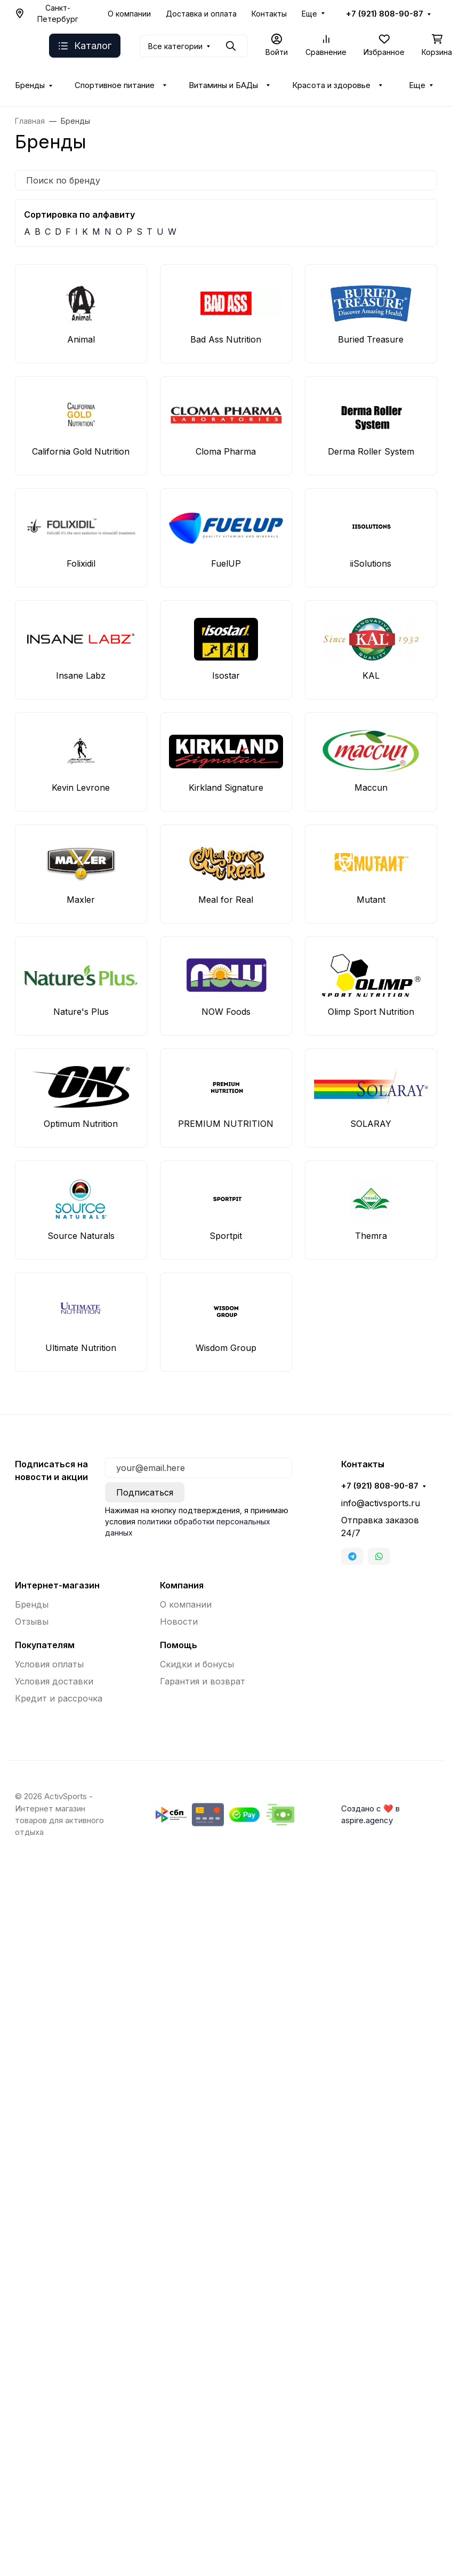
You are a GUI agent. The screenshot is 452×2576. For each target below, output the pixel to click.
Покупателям (45, 1645)
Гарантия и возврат (202, 1681)
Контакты (269, 13)
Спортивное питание (115, 85)
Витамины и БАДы (223, 85)
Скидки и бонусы (197, 1664)
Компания (182, 1585)
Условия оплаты (49, 1664)
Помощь (178, 1645)
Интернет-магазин (57, 1585)
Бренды (30, 85)
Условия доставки (54, 1681)
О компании (129, 13)
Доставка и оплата (201, 13)
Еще (309, 13)
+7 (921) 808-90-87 (384, 14)
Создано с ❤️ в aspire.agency (370, 1814)
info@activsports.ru (380, 1503)
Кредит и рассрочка (58, 1698)
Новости (179, 1621)
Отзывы (32, 1621)
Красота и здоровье (331, 85)
